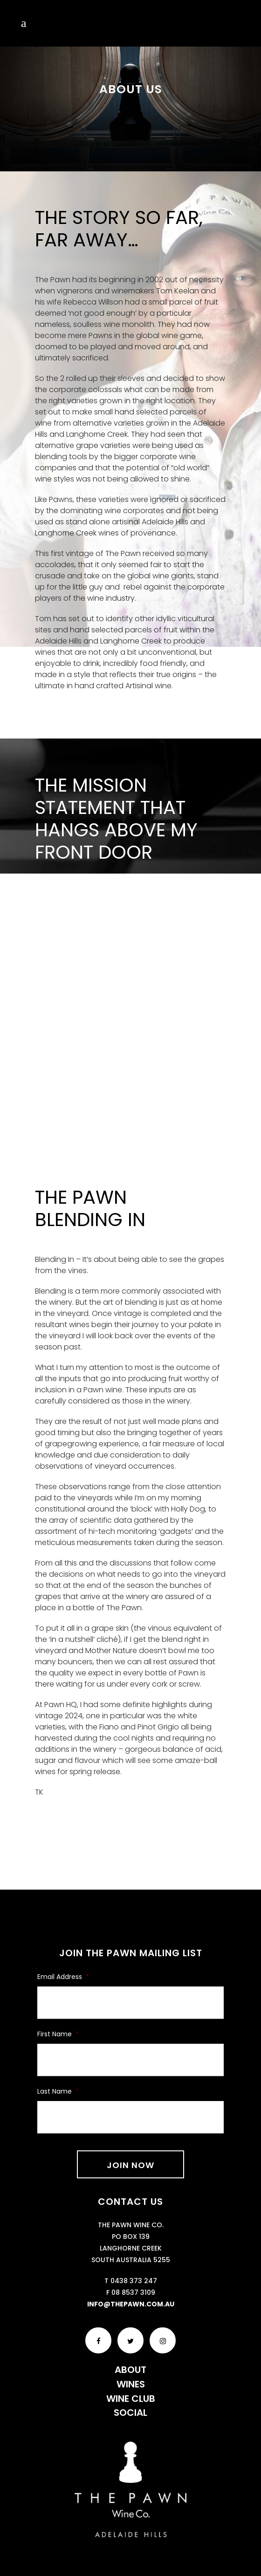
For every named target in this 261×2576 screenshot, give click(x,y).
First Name (58, 2034)
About (130, 2369)
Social (130, 2412)
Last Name (58, 2091)
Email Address (63, 1976)
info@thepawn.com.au (130, 2304)
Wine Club (130, 2398)
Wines (131, 2384)
